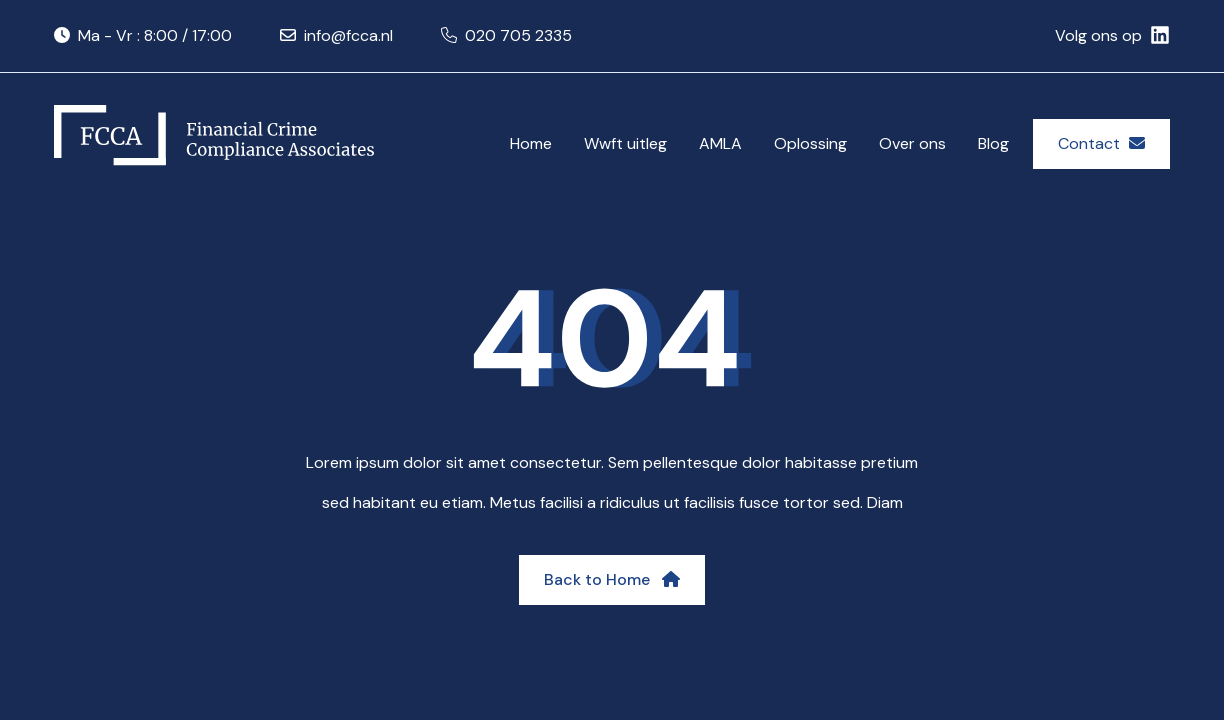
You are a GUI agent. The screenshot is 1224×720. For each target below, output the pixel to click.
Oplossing (810, 143)
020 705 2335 (518, 35)
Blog (993, 143)
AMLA (720, 143)
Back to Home (612, 579)
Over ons (912, 143)
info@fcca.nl (348, 35)
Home (531, 143)
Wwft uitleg (625, 143)
